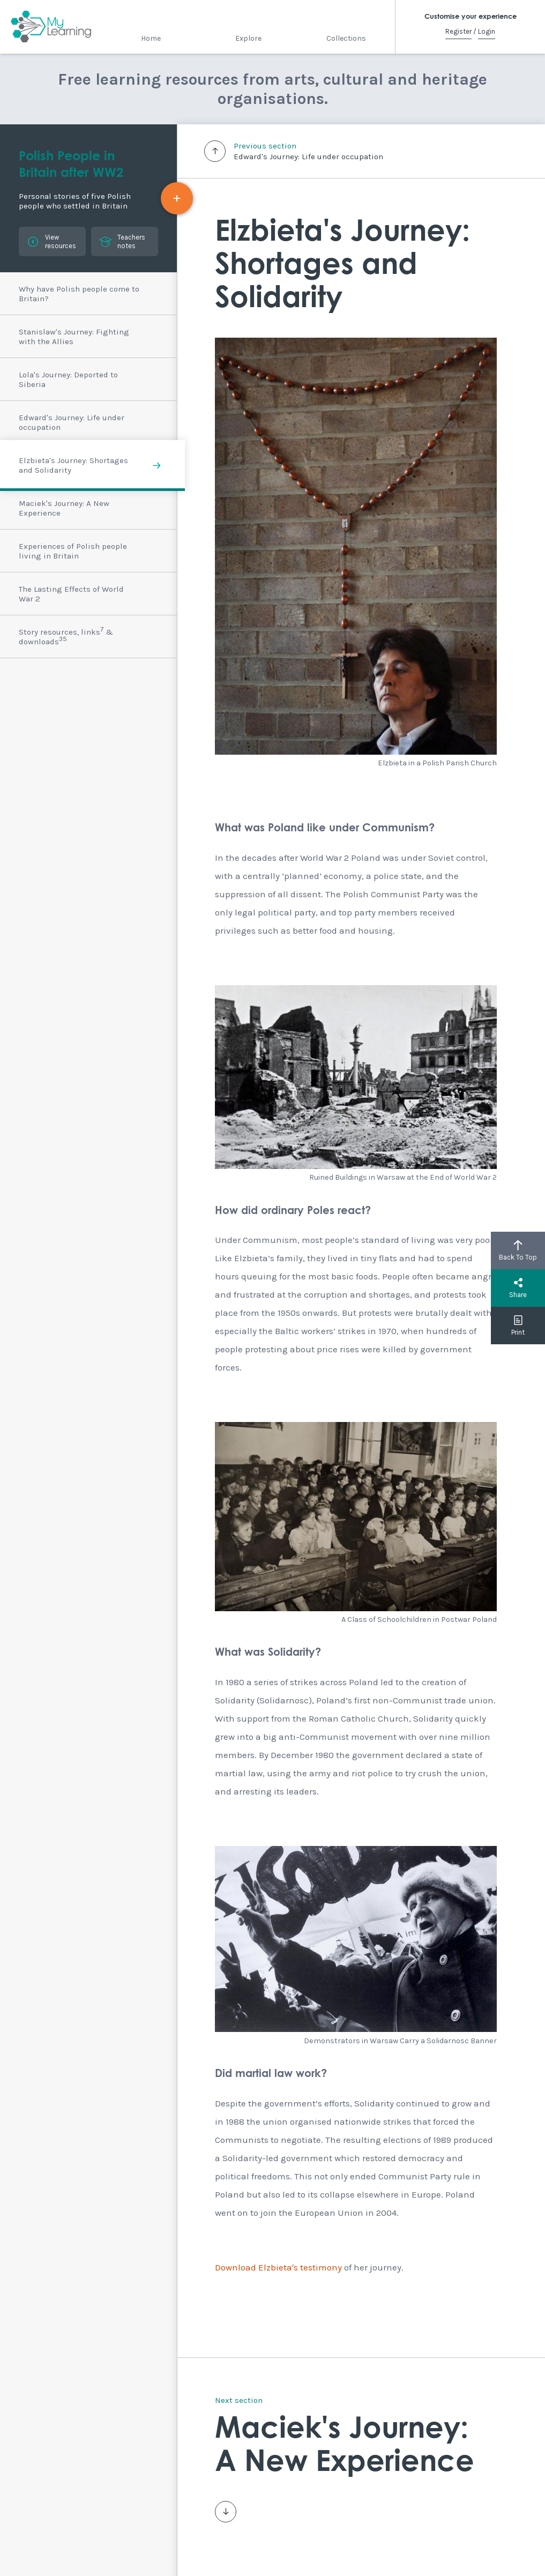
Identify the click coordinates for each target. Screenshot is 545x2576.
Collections (346, 38)
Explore (248, 38)
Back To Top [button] (518, 1250)
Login (486, 31)
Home (151, 38)
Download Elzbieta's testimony (278, 2267)
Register (458, 31)
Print (518, 1325)
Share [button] (518, 1288)
